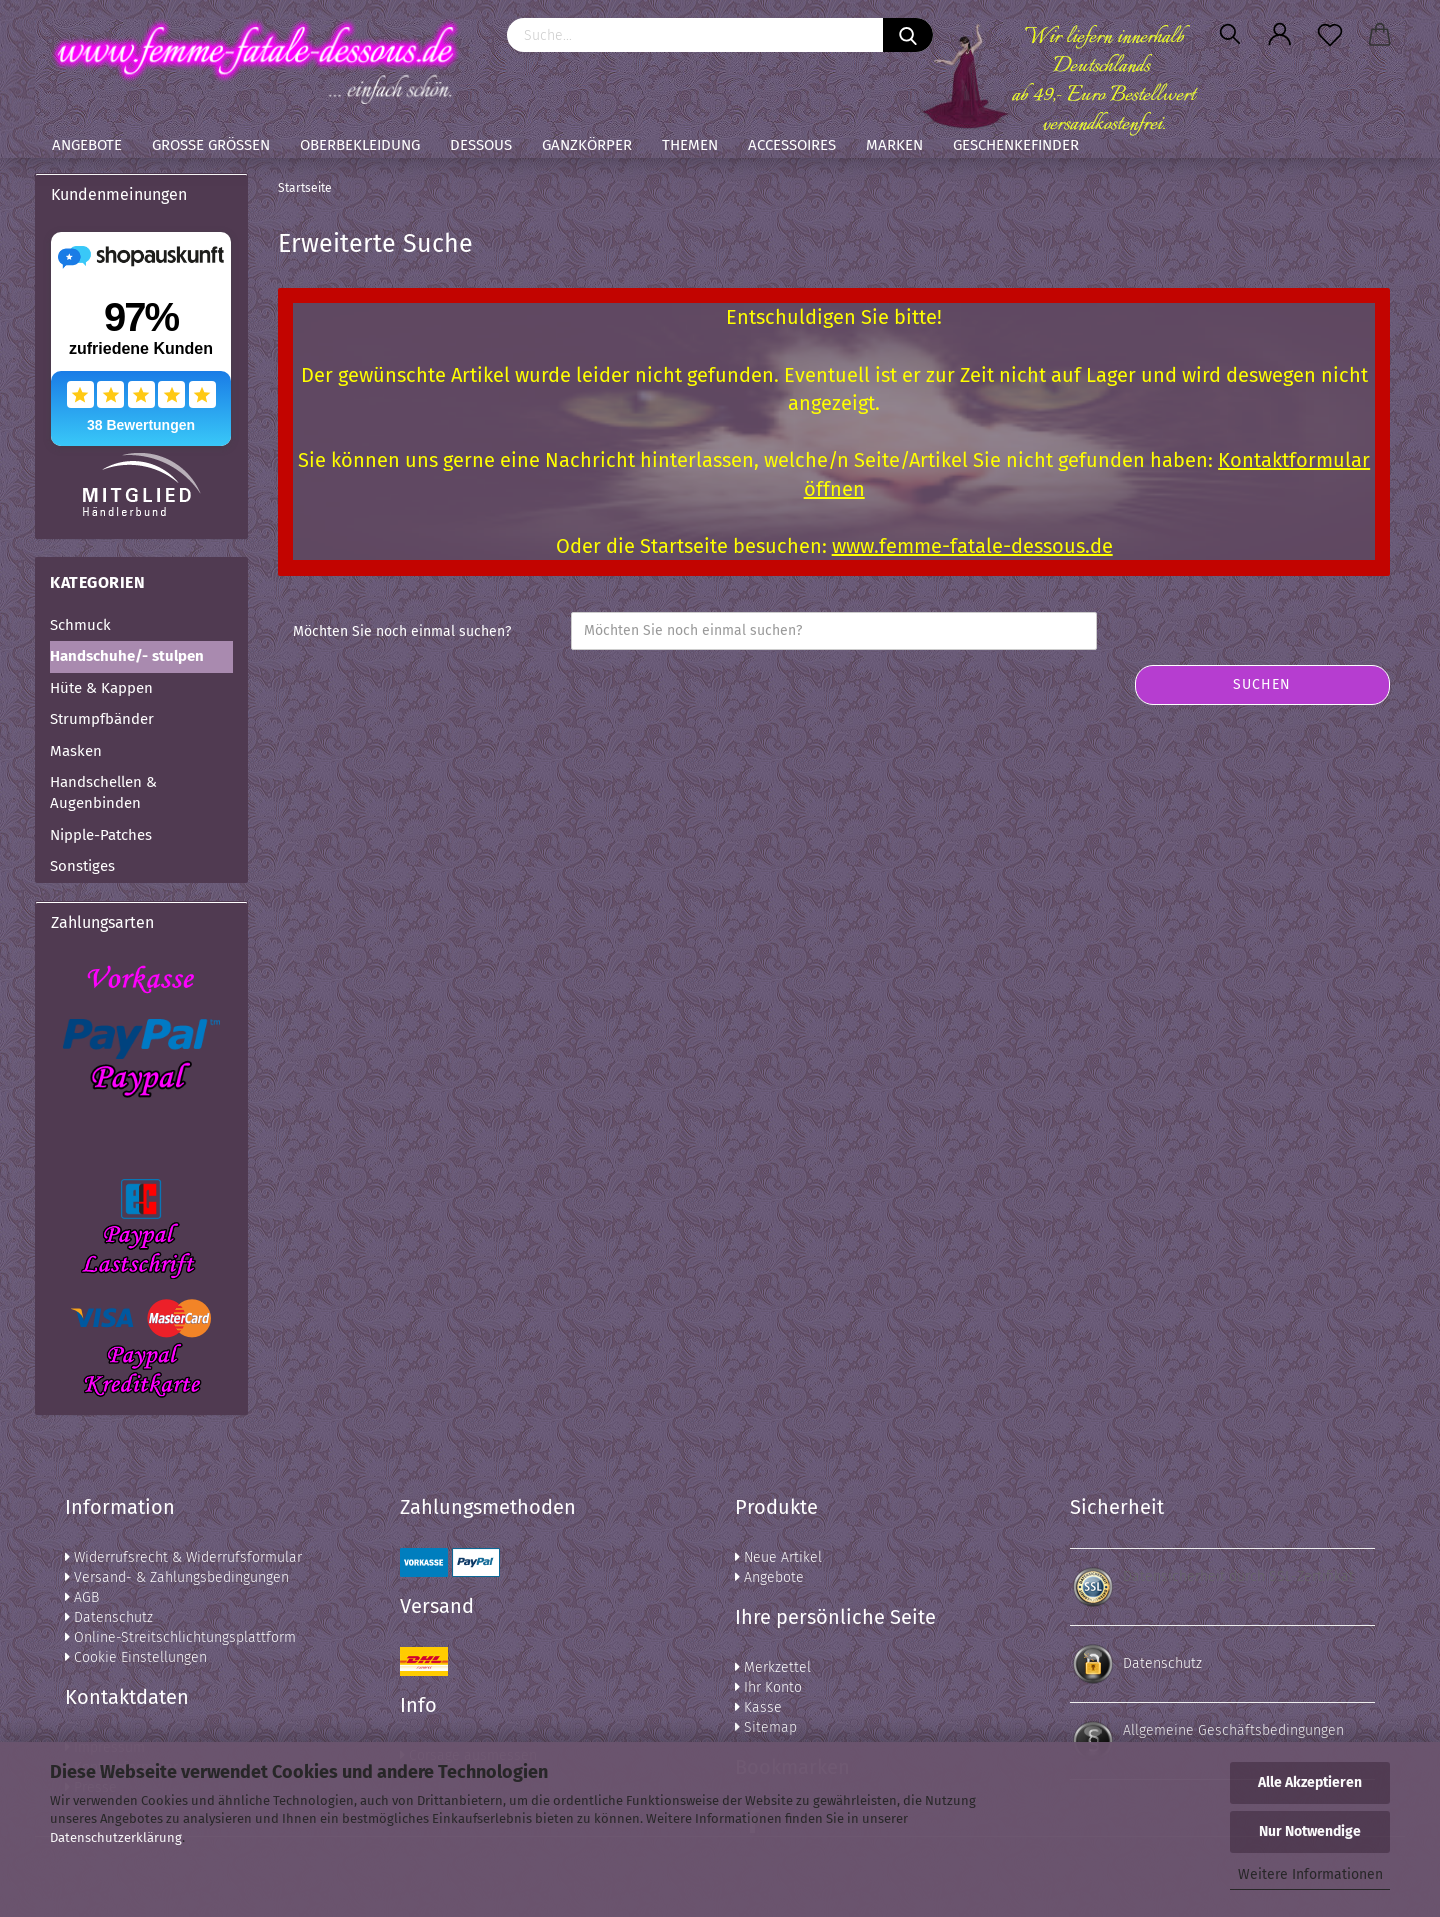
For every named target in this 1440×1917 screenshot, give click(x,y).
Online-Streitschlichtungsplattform (180, 1637)
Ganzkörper (587, 145)
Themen (690, 145)
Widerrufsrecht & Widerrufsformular (183, 1557)
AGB (82, 1597)
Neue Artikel (778, 1557)
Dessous (481, 145)
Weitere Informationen (1310, 1874)
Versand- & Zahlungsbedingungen (177, 1577)
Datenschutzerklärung (116, 1837)
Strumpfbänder (102, 719)
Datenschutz (109, 1617)
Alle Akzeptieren (1310, 1782)
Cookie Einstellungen (136, 1657)
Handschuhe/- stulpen (127, 656)
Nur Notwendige (1310, 1831)
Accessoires (792, 145)
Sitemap (766, 1727)
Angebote (87, 145)
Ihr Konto (768, 1687)
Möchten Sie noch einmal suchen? (402, 631)
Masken (76, 751)
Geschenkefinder (1016, 145)
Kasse (758, 1707)
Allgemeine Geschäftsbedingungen (1233, 1730)
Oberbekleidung (360, 145)
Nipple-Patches (101, 835)
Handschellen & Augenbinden (103, 792)
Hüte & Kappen (101, 688)
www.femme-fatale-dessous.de (972, 546)
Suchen (1262, 684)
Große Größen (211, 145)
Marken (894, 145)
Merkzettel (773, 1667)
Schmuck (80, 625)
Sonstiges (82, 866)
